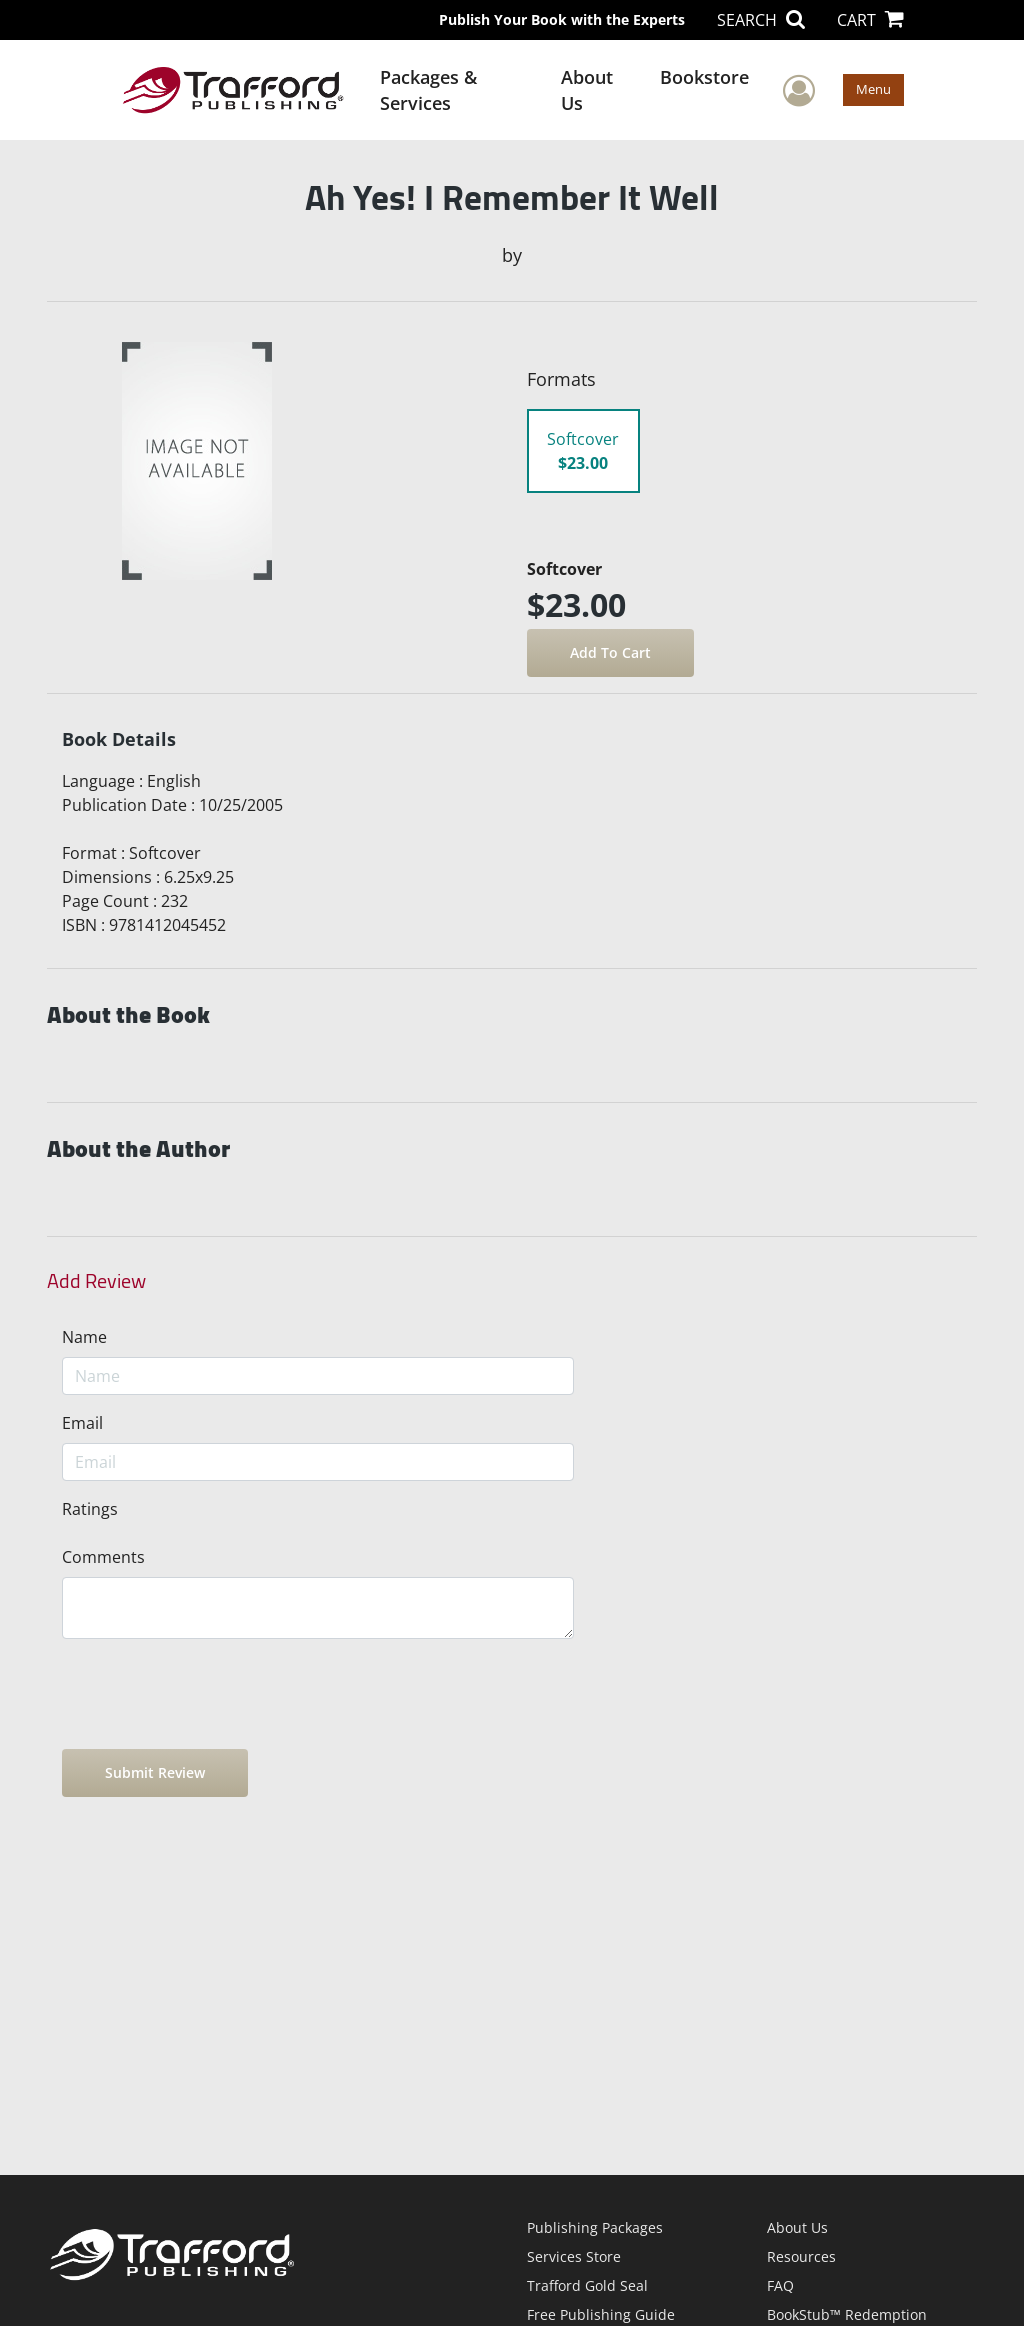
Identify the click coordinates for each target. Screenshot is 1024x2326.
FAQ (780, 2285)
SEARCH (761, 20)
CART (870, 20)
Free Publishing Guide (601, 2314)
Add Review (96, 1281)
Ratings (90, 1509)
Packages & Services (428, 90)
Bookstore (704, 77)
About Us (587, 90)
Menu (873, 89)
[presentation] (214, 1694)
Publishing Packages (595, 2227)
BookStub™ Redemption (847, 2314)
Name (84, 1337)
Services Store (574, 2256)
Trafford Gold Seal (587, 2285)
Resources (801, 2256)
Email (82, 1423)
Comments (103, 1557)
